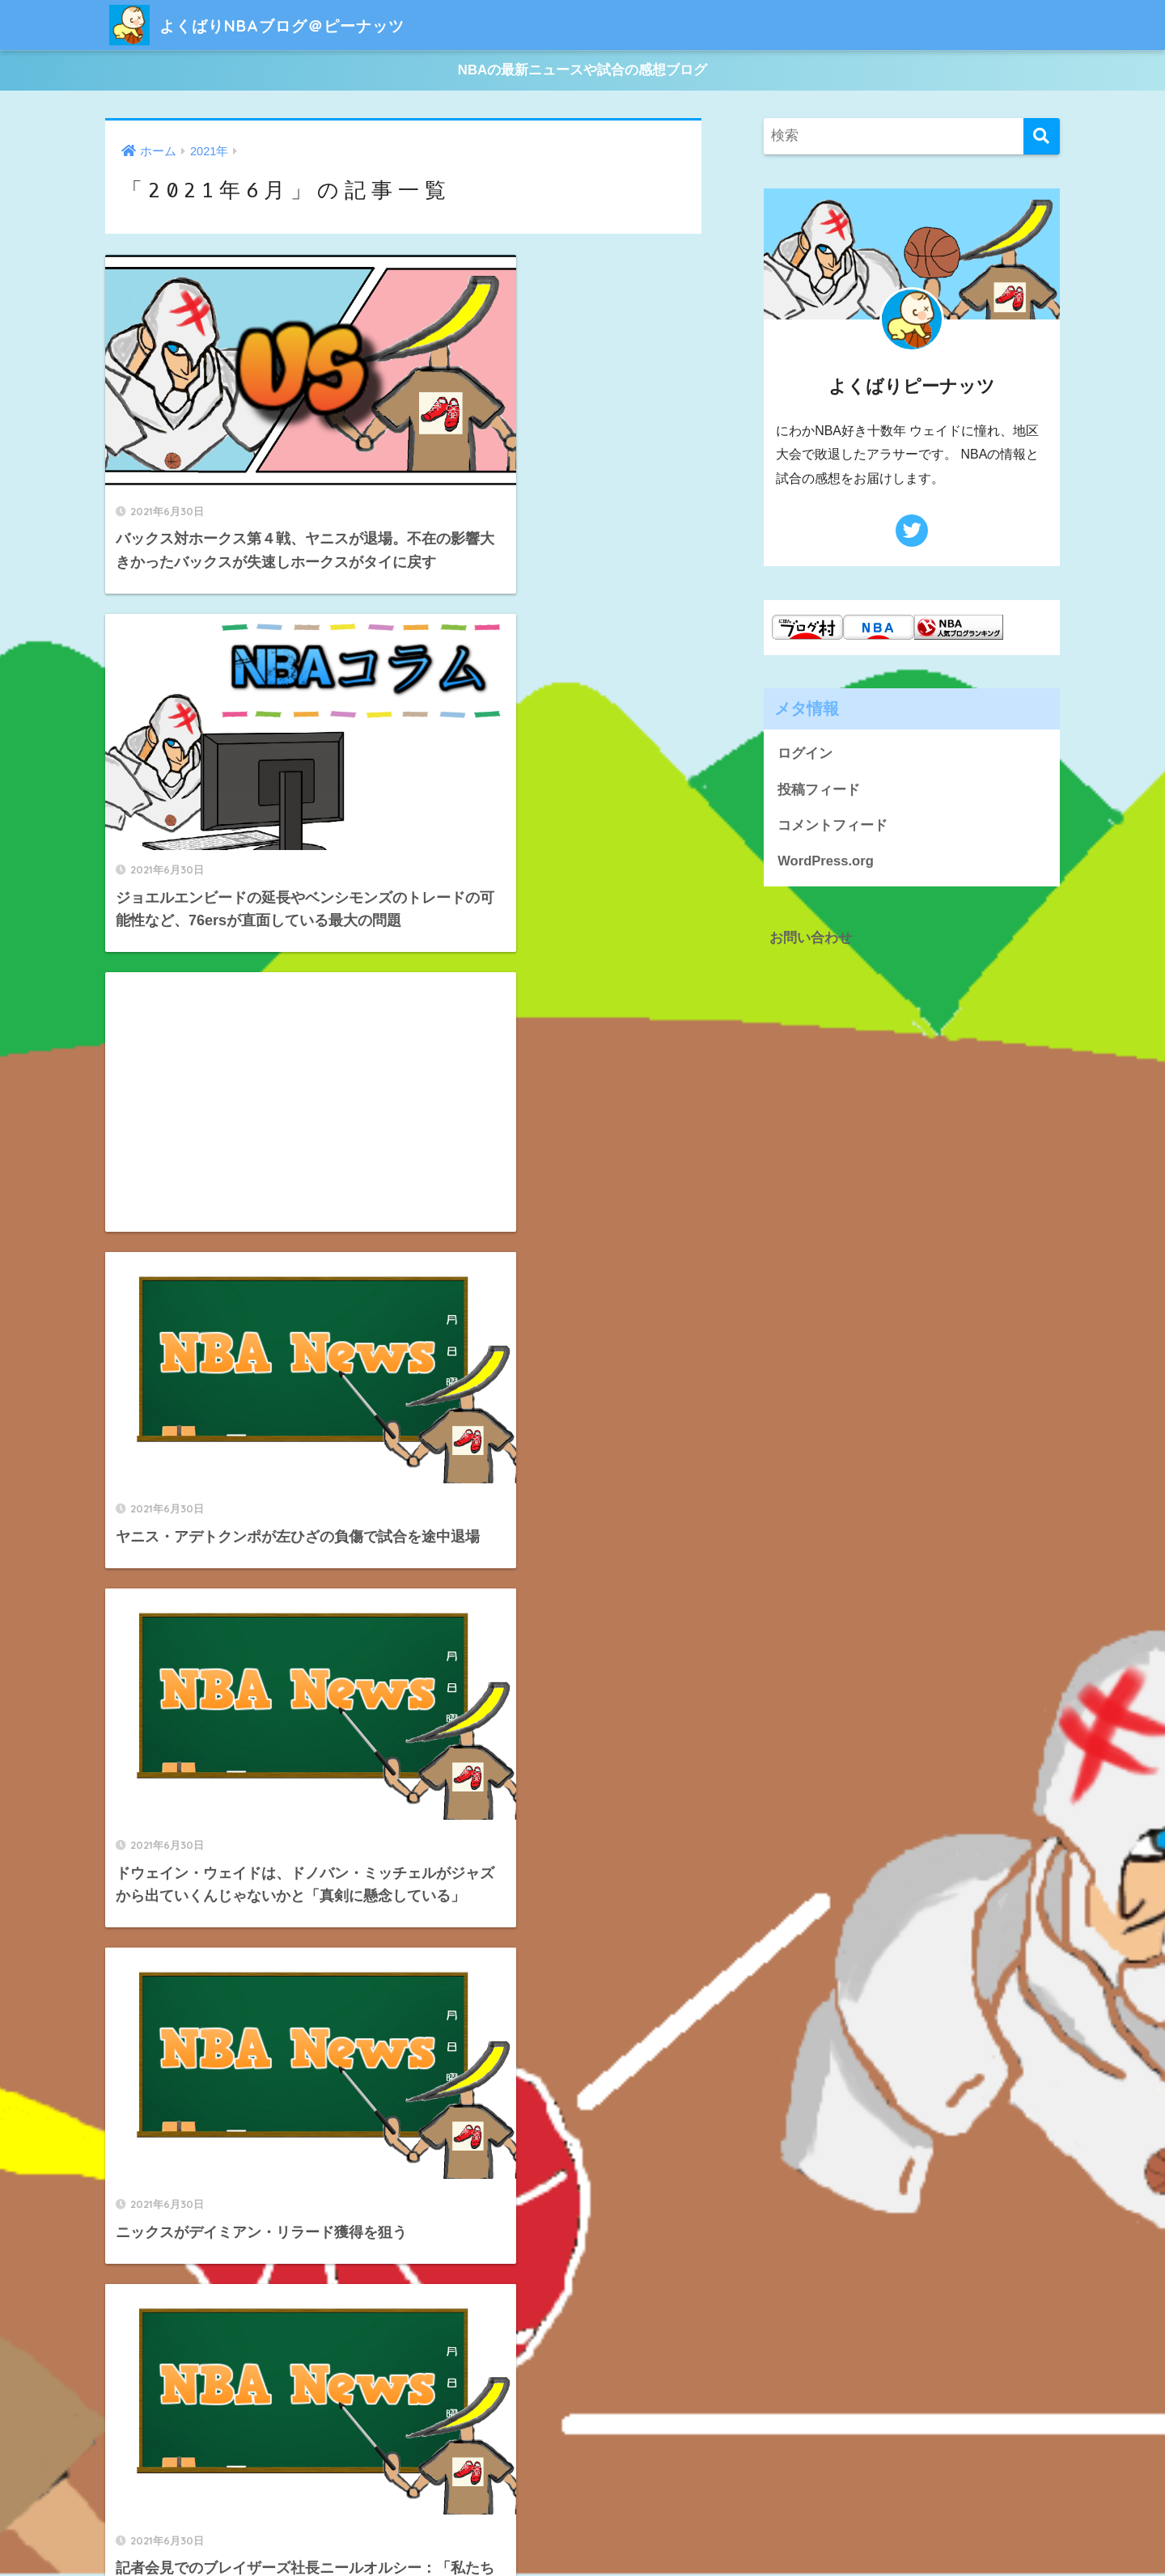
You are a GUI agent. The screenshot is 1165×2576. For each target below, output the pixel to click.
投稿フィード (818, 791)
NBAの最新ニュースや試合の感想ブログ (582, 71)
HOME (582, 2508)
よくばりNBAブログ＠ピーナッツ (286, 24)
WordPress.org (826, 864)
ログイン (804, 755)
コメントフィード (832, 827)
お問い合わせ (810, 940)
